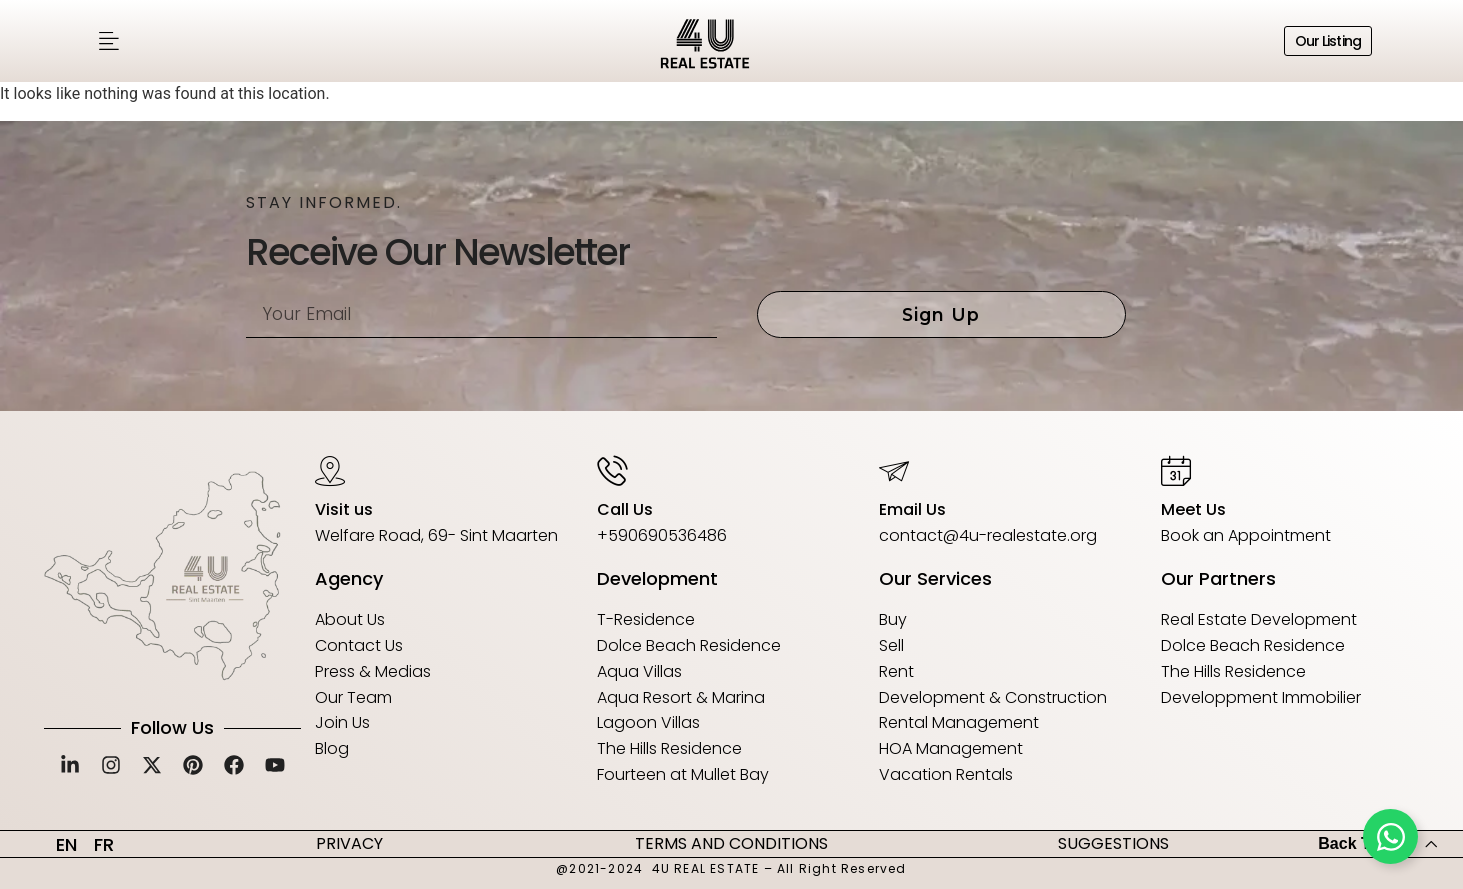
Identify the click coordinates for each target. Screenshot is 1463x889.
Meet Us (1193, 509)
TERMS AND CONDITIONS (731, 843)
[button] (108, 41)
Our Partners (1218, 578)
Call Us (625, 509)
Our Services (935, 578)
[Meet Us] (1176, 470)
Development (657, 578)
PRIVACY (349, 843)
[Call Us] (612, 470)
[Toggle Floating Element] (1390, 836)
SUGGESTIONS (1113, 843)
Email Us (912, 509)
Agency (349, 578)
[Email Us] (894, 470)
